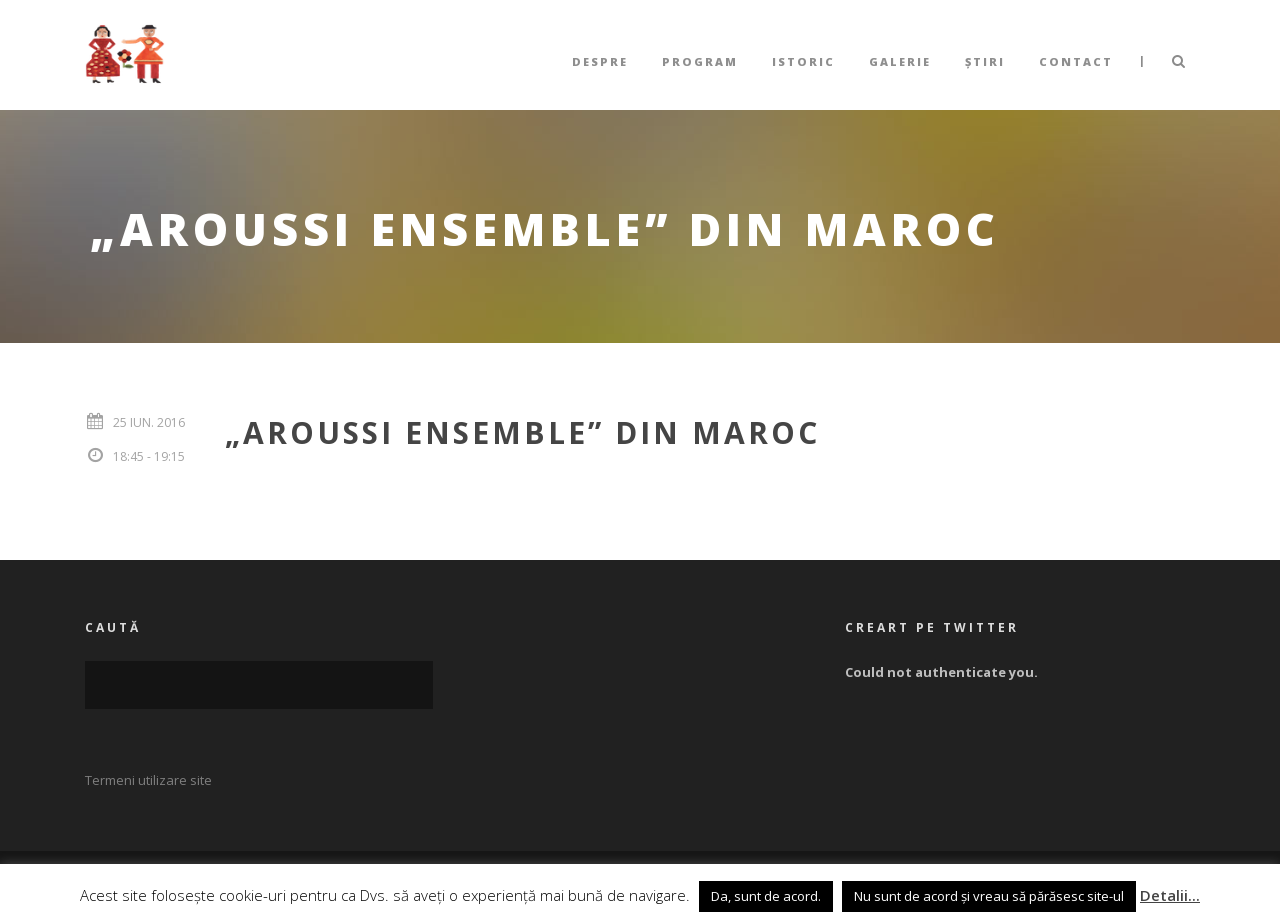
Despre (600, 61)
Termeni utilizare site (148, 780)
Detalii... (1170, 895)
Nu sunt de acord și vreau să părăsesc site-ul (989, 896)
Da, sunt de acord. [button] (766, 896)
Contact (1076, 61)
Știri (985, 61)
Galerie (900, 61)
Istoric (803, 61)
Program (700, 61)
